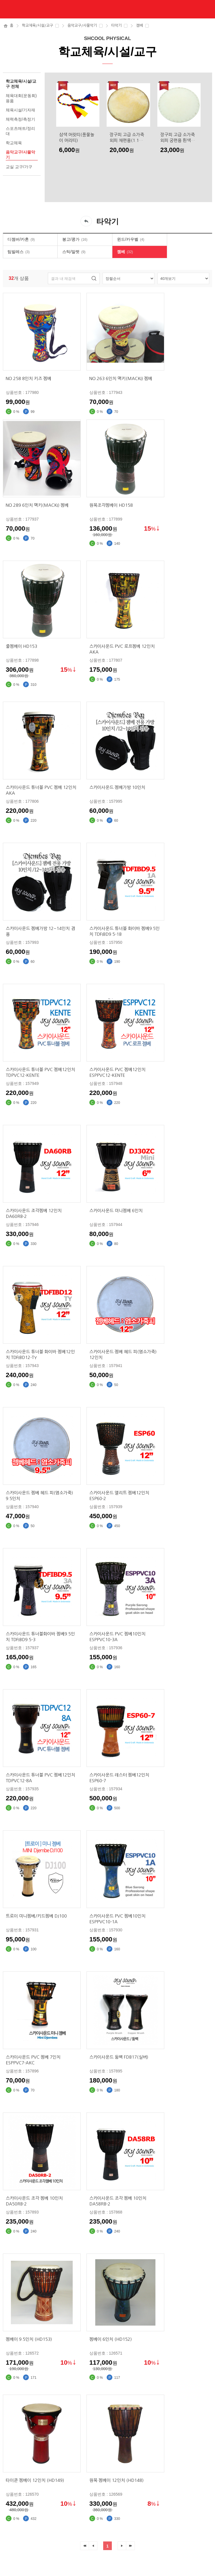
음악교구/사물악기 (82, 25)
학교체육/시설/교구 (37, 25)
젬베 (139, 25)
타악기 (116, 25)
